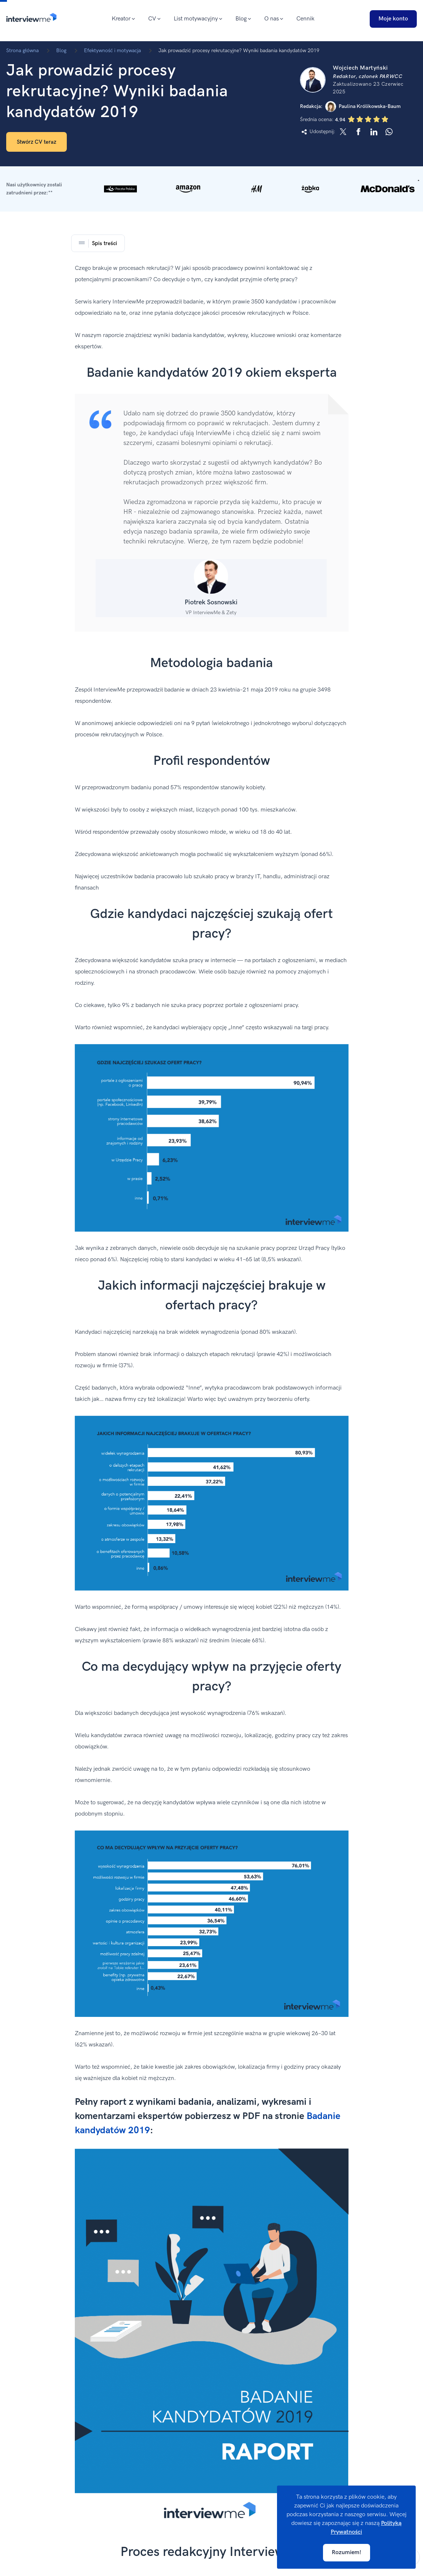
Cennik (305, 18)
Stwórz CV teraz (36, 142)
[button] (211, 189)
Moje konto (393, 18)
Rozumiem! (346, 2552)
